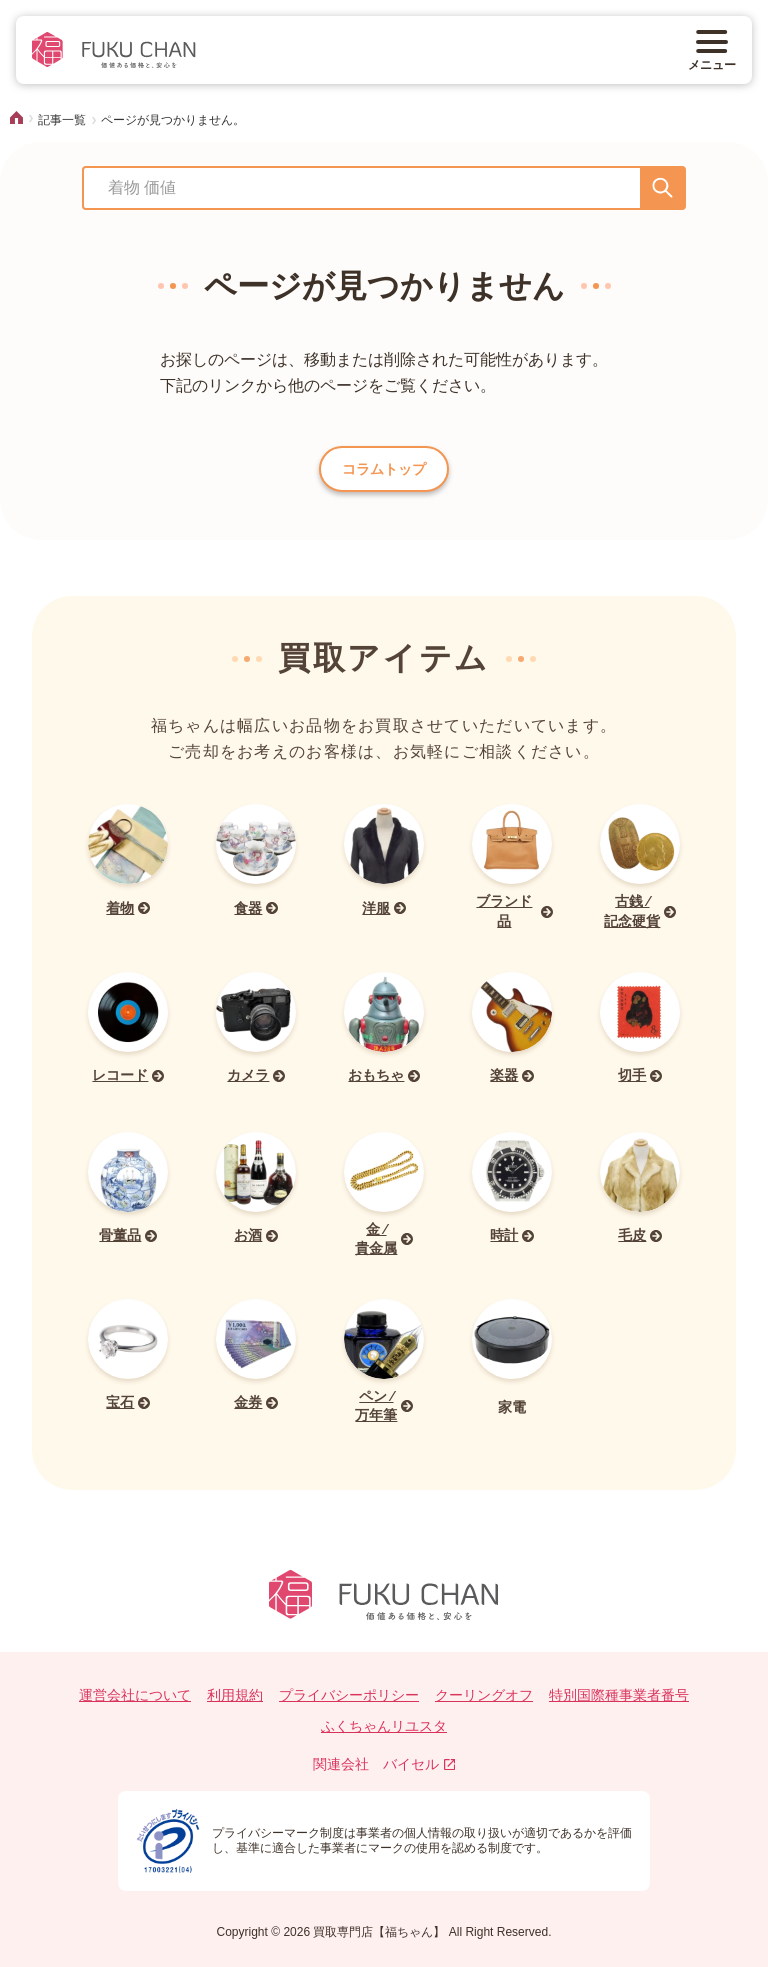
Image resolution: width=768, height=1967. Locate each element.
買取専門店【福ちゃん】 (377, 1932)
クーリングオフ (484, 1695)
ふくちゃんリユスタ (384, 1726)
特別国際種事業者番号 (619, 1695)
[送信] (662, 188)
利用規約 (235, 1695)
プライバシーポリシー (349, 1695)
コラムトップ (384, 469)
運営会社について (135, 1695)
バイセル (419, 1764)
